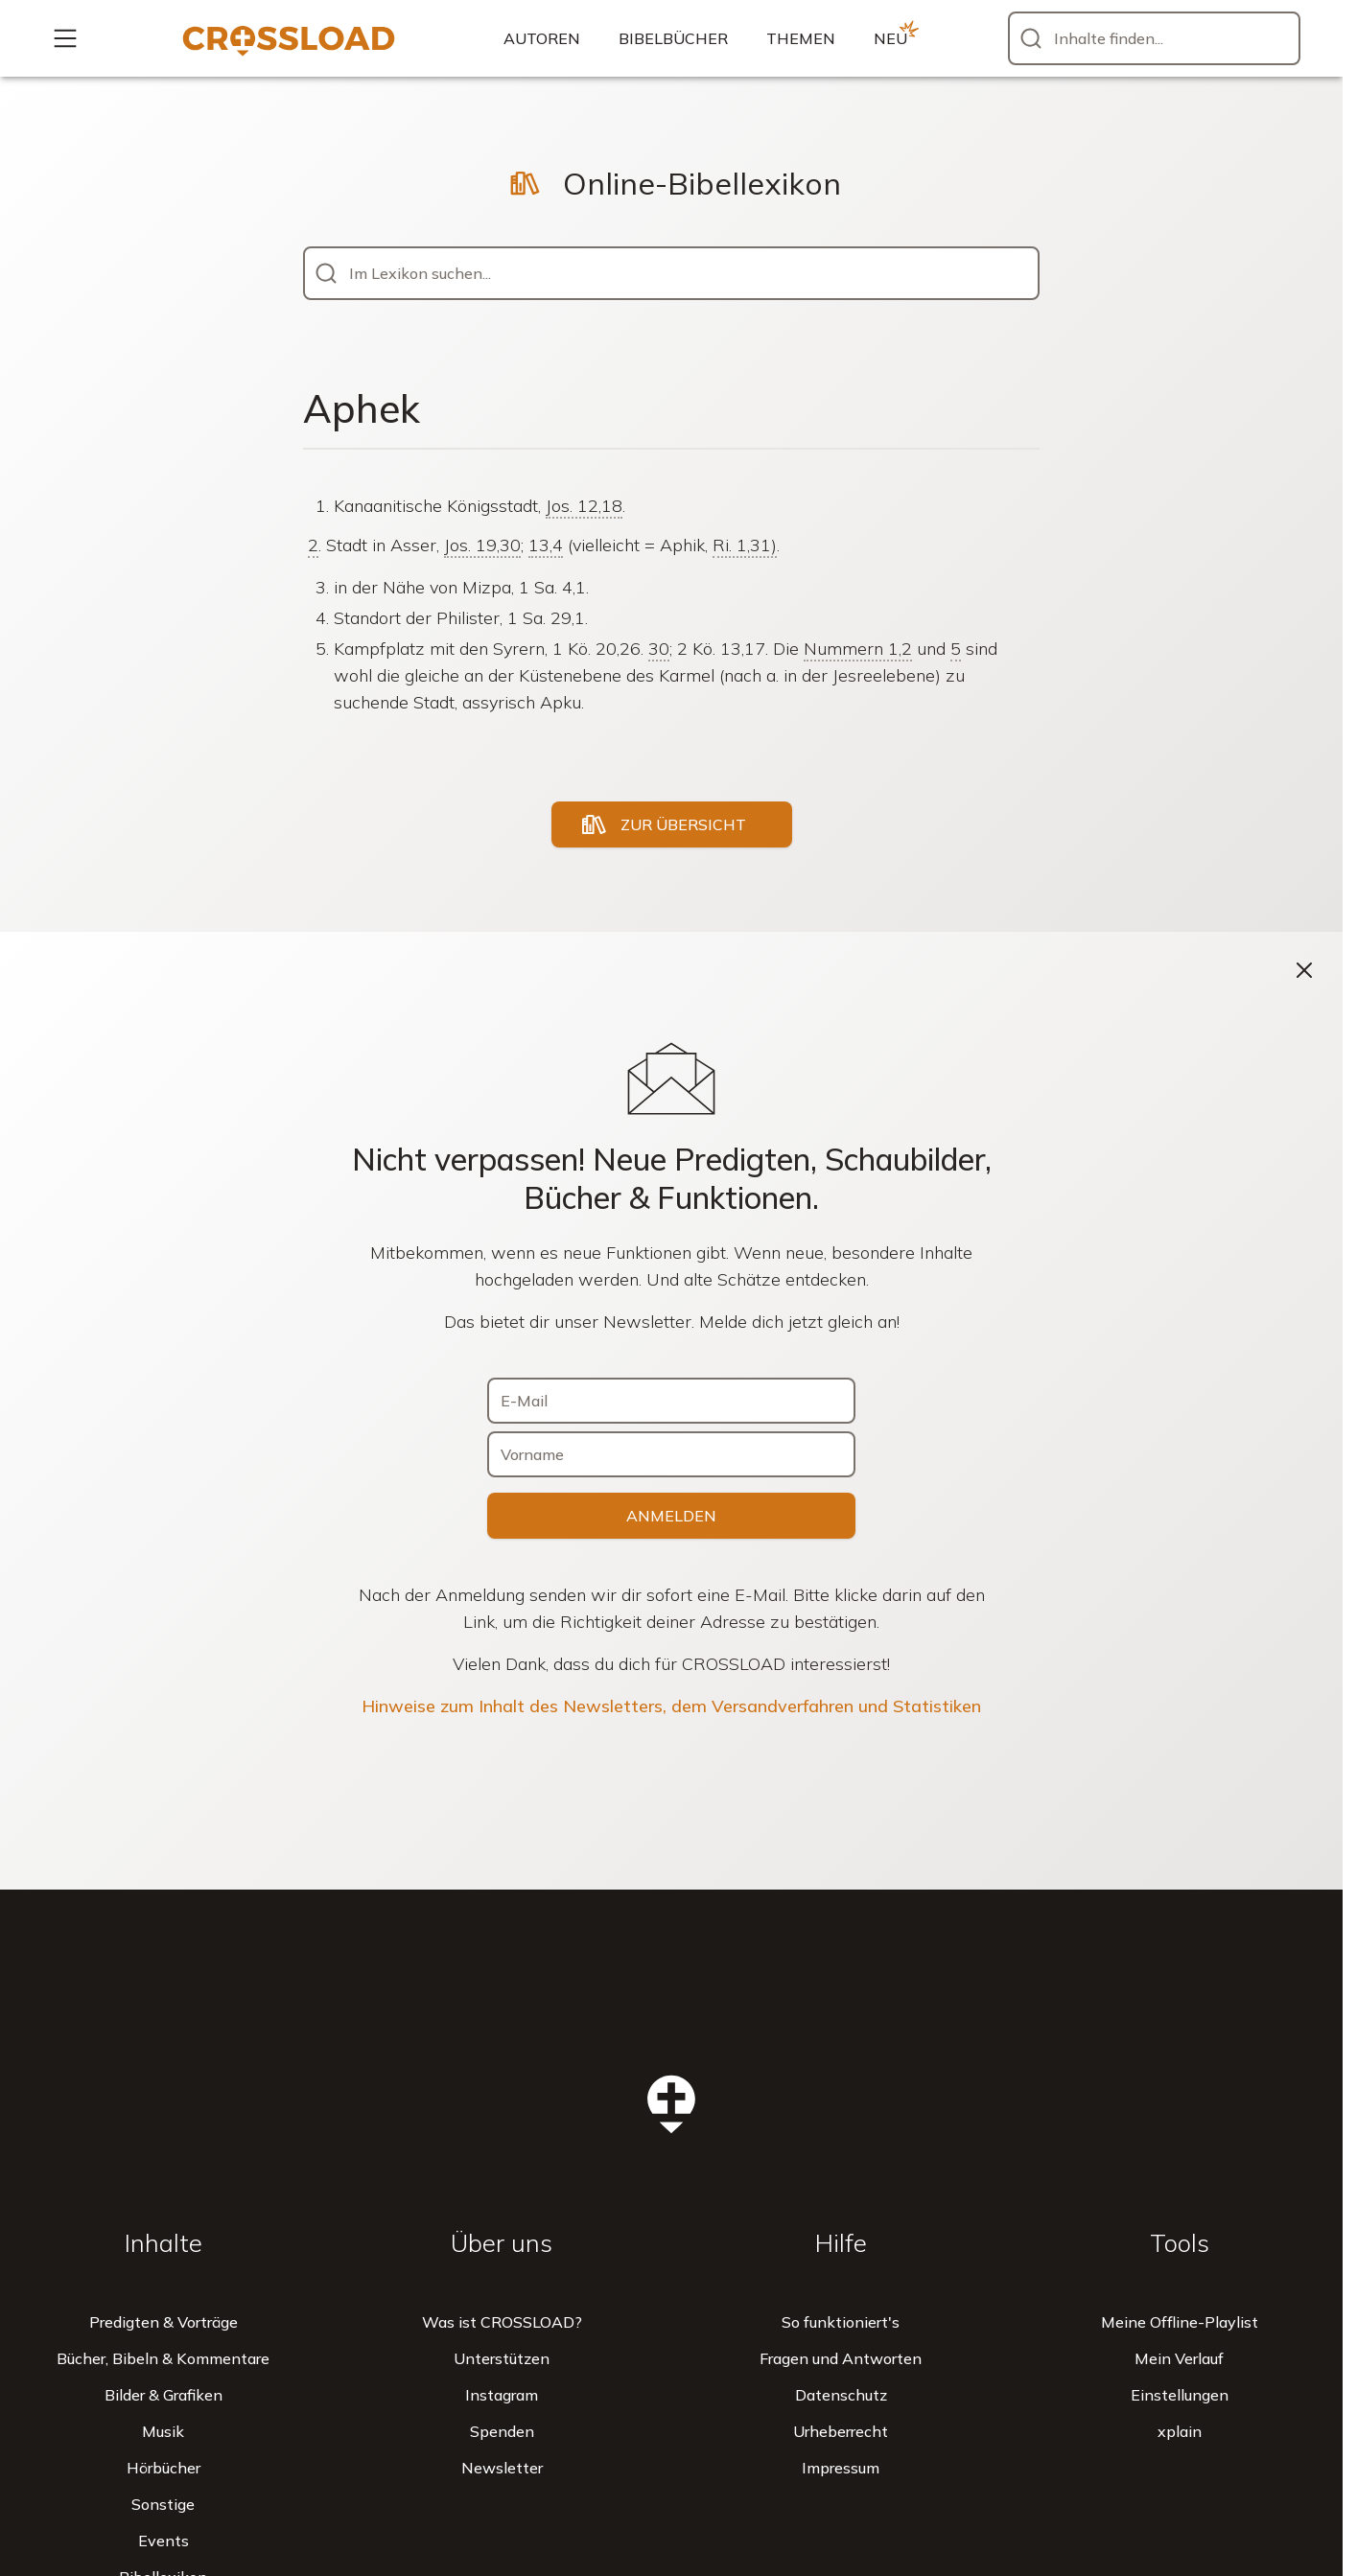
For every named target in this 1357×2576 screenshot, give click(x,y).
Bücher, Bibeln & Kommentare (163, 2358)
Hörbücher (163, 2467)
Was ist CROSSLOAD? (502, 2322)
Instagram (501, 2394)
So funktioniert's (841, 2322)
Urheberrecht (840, 2431)
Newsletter (502, 2467)
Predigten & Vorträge (163, 2322)
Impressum (840, 2467)
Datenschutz (841, 2394)
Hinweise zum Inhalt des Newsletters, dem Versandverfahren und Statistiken (671, 1706)
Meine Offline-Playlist (1179, 2322)
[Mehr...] (65, 38)
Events (163, 2540)
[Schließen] (1304, 970)
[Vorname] (671, 1454)
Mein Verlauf (1179, 2358)
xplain (1180, 2431)
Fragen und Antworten (841, 2358)
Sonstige (163, 2504)
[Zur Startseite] (289, 38)
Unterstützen (502, 2358)
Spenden (502, 2431)
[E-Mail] (671, 1401)
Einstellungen (1179, 2394)
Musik (163, 2431)
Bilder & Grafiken (163, 2394)
